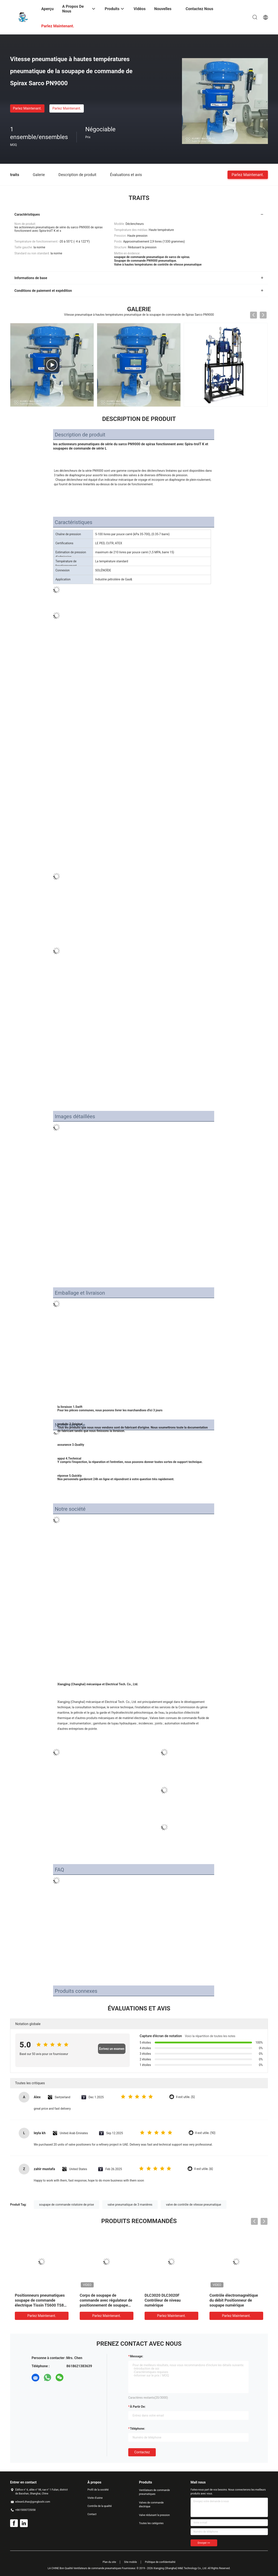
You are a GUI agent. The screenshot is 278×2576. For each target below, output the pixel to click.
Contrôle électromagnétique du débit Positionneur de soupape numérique (233, 2300)
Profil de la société (97, 2489)
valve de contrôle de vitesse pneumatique (193, 2204)
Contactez (142, 2452)
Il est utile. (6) (203, 2169)
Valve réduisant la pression (154, 2515)
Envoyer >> (204, 2542)
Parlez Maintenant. (27, 108)
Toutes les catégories (151, 2523)
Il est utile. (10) (205, 2133)
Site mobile (130, 2562)
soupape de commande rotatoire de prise (66, 2204)
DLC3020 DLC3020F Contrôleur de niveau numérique (163, 2300)
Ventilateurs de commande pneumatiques (154, 2492)
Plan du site (109, 2562)
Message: (136, 2356)
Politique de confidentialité (160, 2562)
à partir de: (137, 2406)
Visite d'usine (95, 2497)
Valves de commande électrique (151, 2504)
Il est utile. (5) (185, 2097)
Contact (91, 2514)
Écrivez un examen (111, 2048)
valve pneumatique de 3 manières (130, 2204)
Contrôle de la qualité (99, 2506)
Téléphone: (137, 2428)
